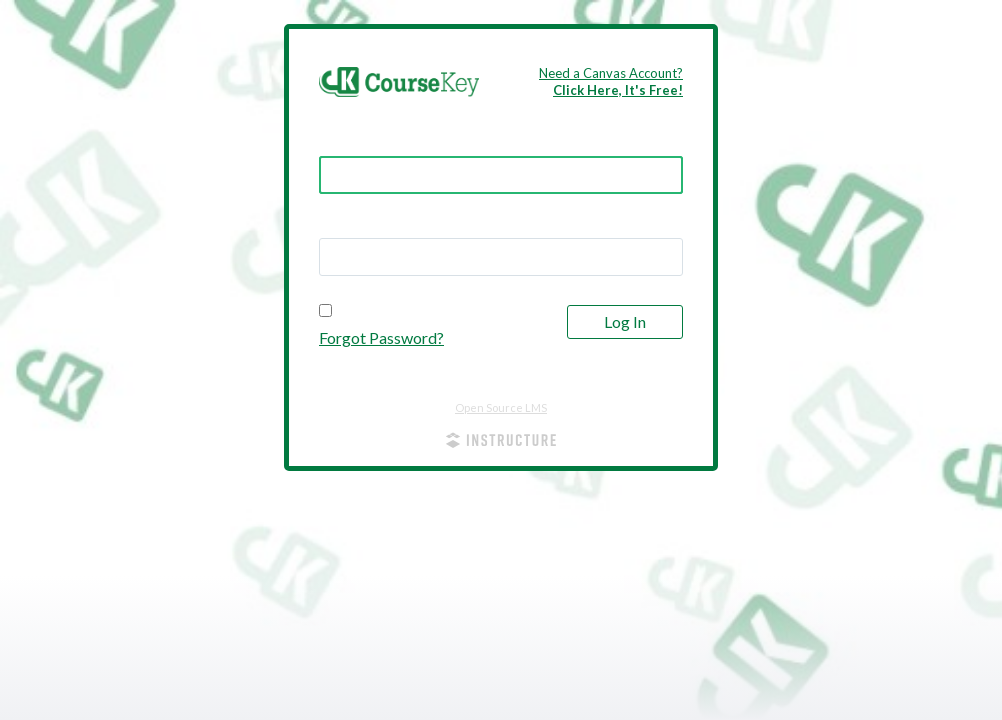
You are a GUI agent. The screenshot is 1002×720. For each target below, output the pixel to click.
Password (356, 221)
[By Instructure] (501, 442)
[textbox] (501, 257)
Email (339, 138)
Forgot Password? (381, 337)
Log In (625, 321)
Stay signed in (378, 310)
